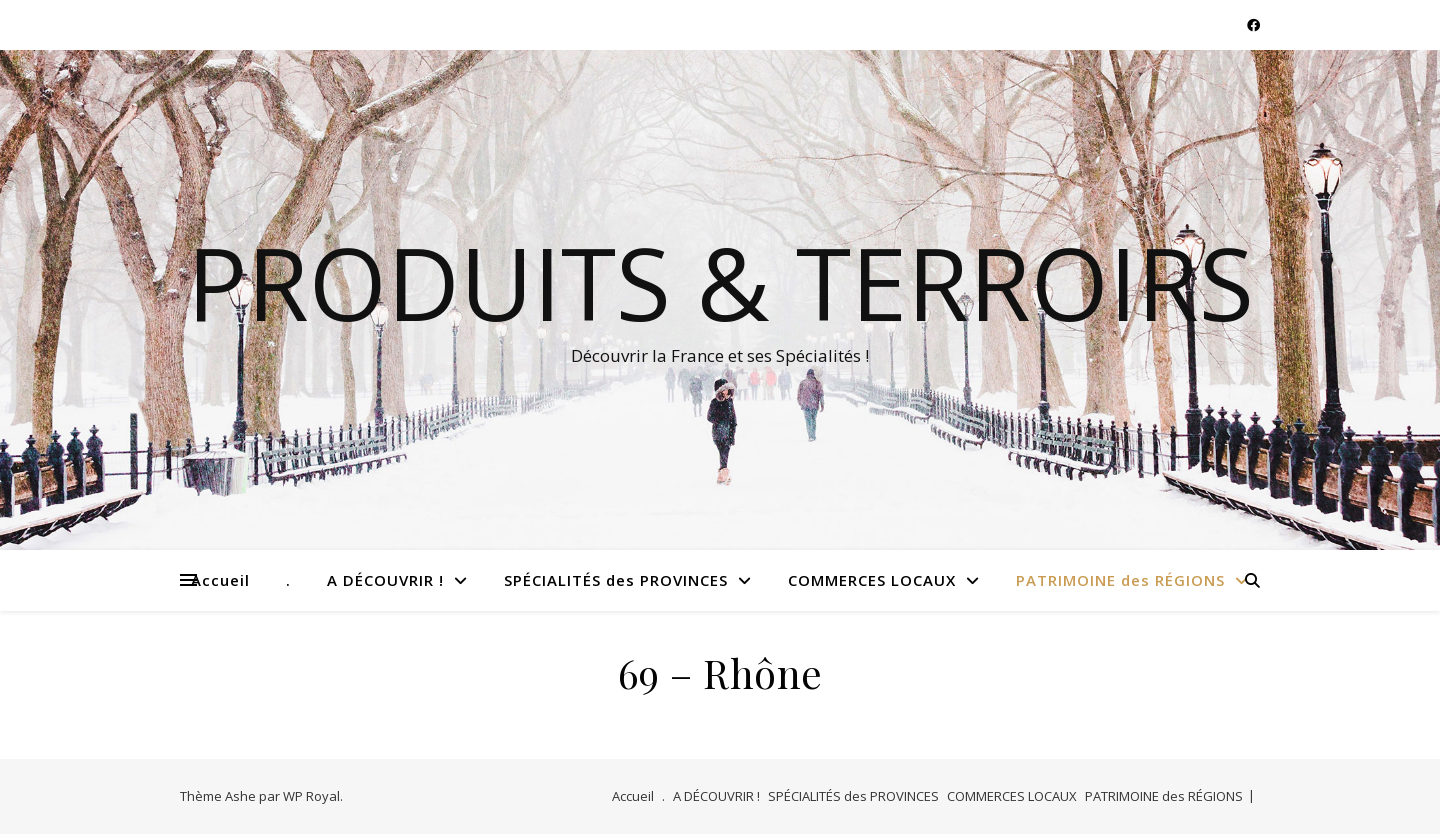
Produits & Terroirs (720, 282)
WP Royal (311, 796)
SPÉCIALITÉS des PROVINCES (616, 580)
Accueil (220, 580)
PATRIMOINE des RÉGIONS (1120, 580)
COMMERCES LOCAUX (872, 580)
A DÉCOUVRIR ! (385, 580)
